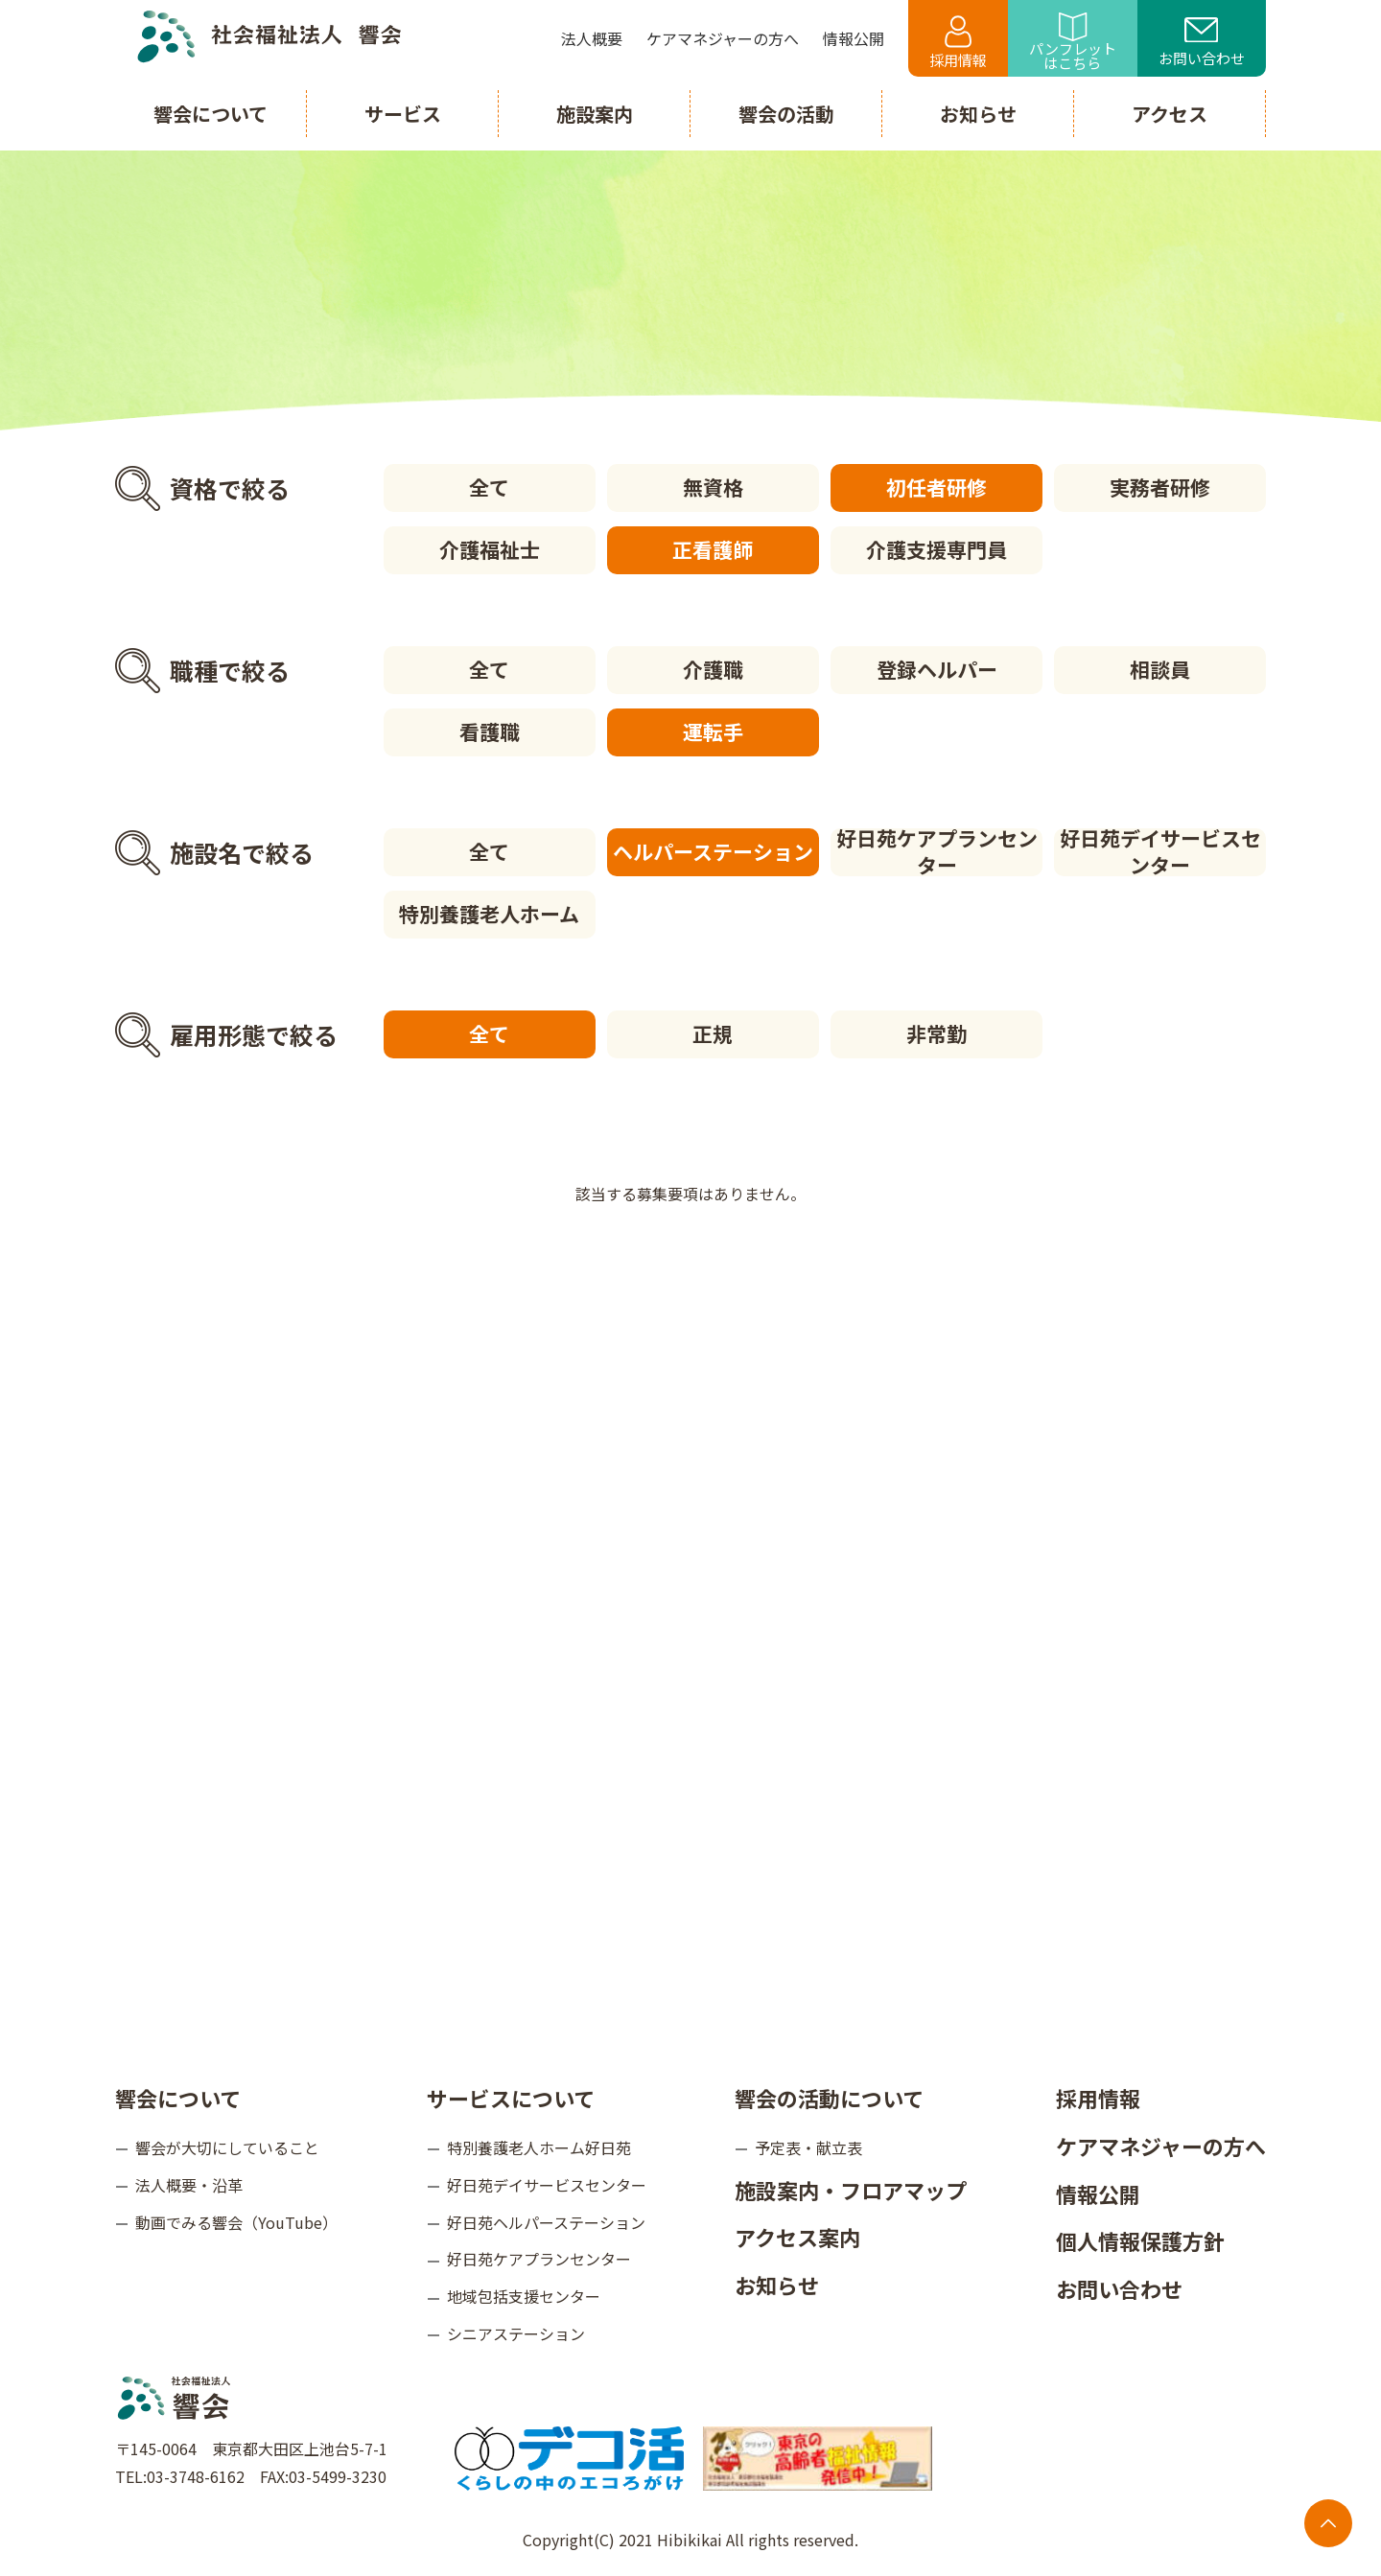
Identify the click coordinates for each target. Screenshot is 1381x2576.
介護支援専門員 (936, 549)
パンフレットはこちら (1072, 42)
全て (489, 487)
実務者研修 (1160, 487)
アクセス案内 (797, 2236)
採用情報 (958, 42)
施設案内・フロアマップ (851, 2189)
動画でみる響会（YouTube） (236, 2222)
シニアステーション (516, 2333)
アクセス (1169, 114)
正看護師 (712, 549)
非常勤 (936, 1033)
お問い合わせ (1202, 43)
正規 (712, 1033)
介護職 (713, 669)
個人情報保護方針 (1140, 2240)
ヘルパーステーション (713, 851)
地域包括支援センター (523, 2296)
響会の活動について (829, 2097)
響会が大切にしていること (227, 2147)
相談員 (1160, 669)
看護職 (489, 731)
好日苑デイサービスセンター (1160, 852)
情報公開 (1098, 2193)
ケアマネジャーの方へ (1161, 2145)
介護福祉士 (489, 549)
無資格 (713, 487)
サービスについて (511, 2097)
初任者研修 (936, 487)
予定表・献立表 (808, 2147)
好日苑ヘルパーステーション (546, 2222)
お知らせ (777, 2284)
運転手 (713, 731)
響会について (178, 2097)
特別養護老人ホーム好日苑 (539, 2147)
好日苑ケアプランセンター (937, 852)
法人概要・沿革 (189, 2184)
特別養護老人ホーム (489, 913)
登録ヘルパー (937, 669)
